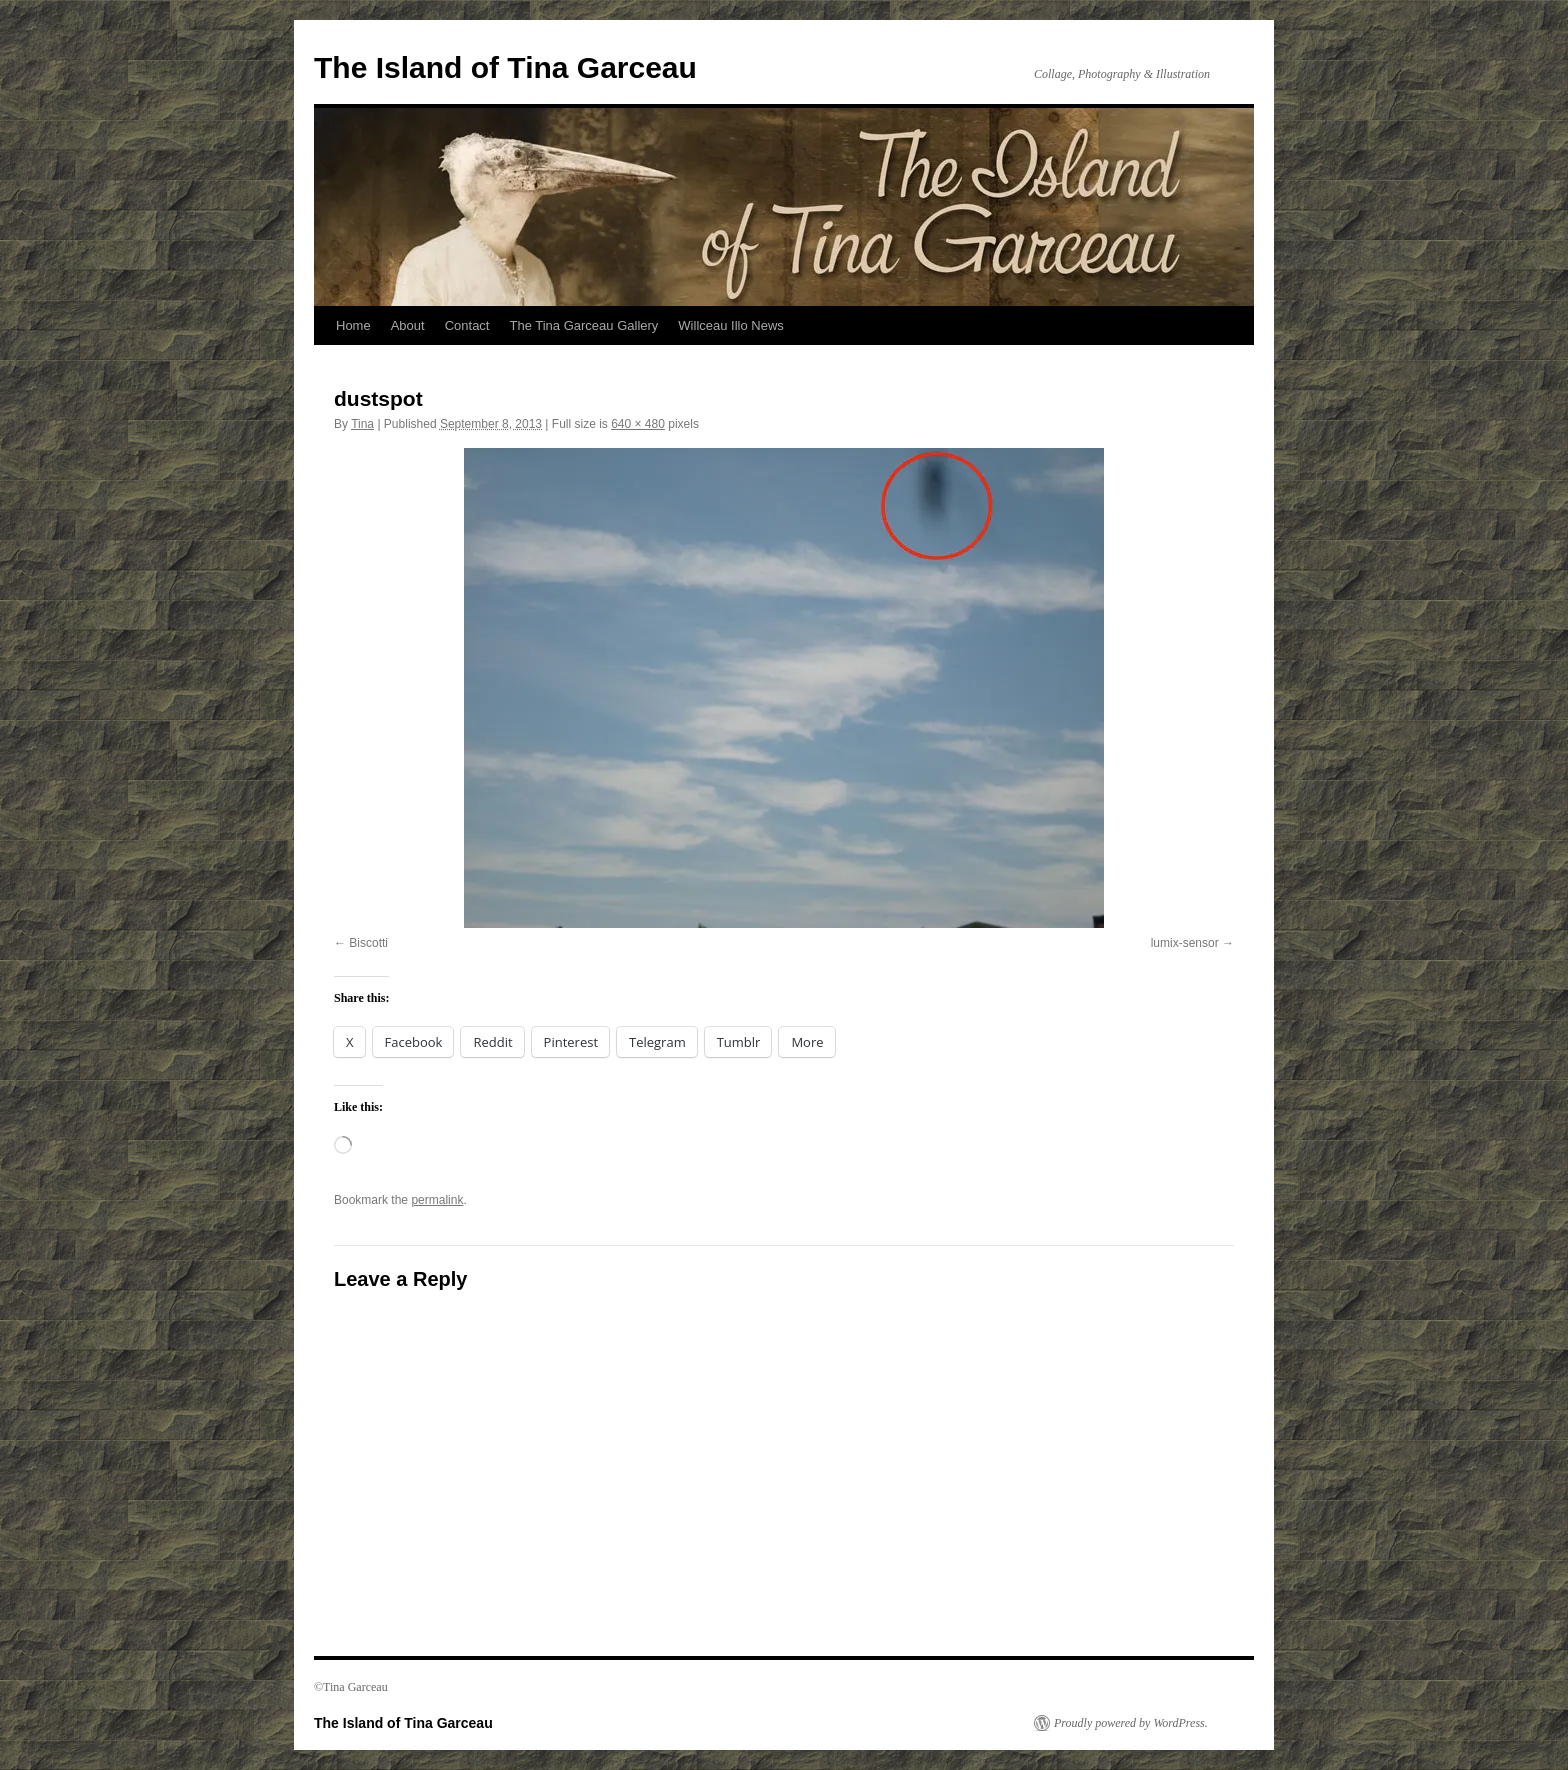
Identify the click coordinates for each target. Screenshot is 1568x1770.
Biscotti (368, 943)
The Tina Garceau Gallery (583, 325)
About (408, 325)
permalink (437, 1200)
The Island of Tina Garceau (505, 67)
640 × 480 (638, 424)
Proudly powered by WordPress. (1131, 1723)
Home (353, 325)
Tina (362, 424)
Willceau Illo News (730, 325)
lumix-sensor (1185, 943)
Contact (467, 325)
